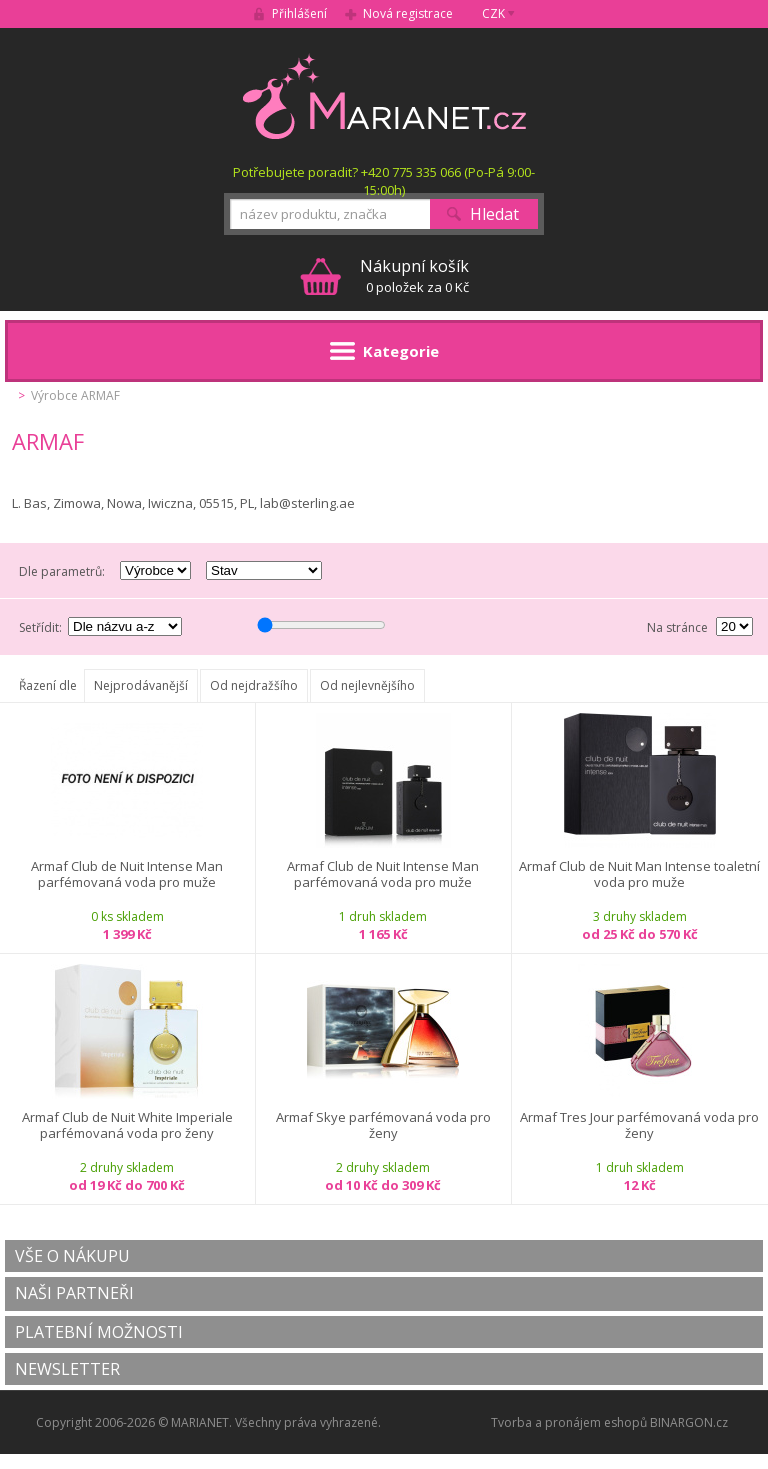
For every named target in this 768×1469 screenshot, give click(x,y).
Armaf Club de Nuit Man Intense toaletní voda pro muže (639, 874)
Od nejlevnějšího (367, 685)
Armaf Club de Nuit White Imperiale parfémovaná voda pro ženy (127, 1125)
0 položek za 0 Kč (414, 275)
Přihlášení (299, 13)
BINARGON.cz (689, 1422)
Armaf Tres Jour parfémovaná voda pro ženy (639, 1125)
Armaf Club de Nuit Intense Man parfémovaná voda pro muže (127, 874)
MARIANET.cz (384, 96)
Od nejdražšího (254, 685)
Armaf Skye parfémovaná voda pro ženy (383, 1125)
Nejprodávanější (141, 685)
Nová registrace (408, 13)
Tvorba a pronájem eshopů (569, 1422)
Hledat (494, 214)
